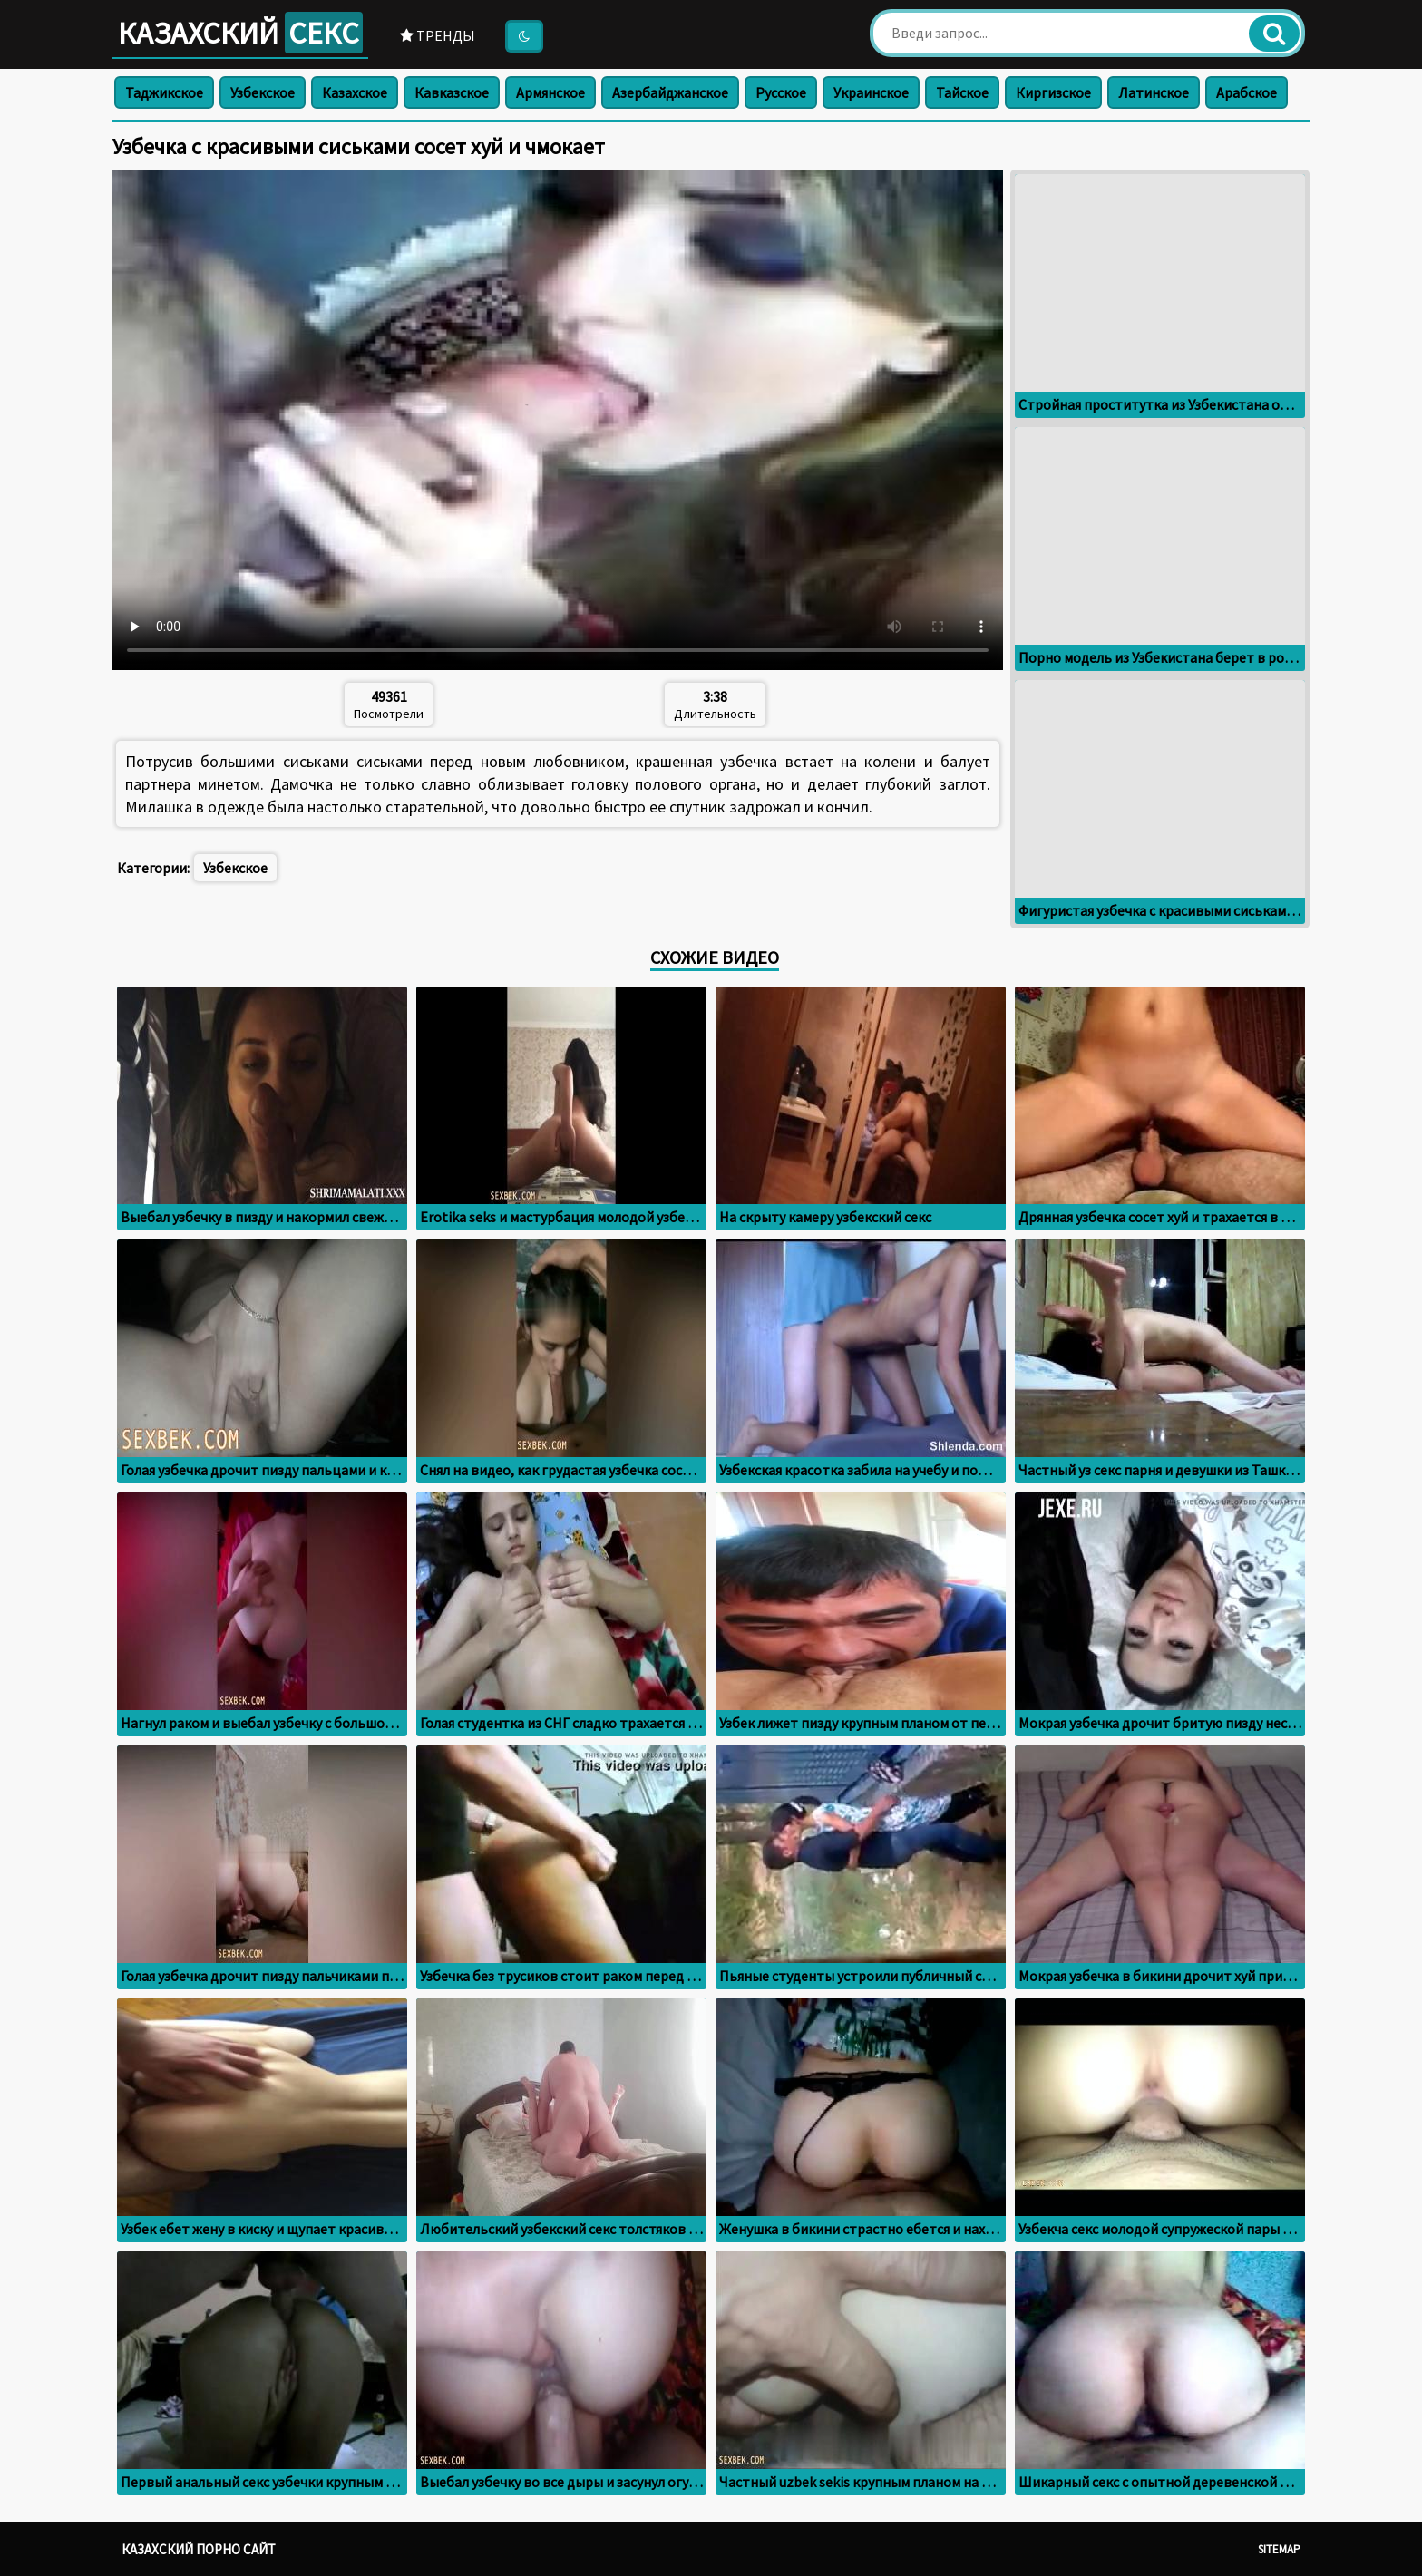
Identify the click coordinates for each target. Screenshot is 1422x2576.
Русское (780, 92)
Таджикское (164, 92)
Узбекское (262, 92)
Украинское (871, 92)
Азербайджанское (670, 92)
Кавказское (451, 92)
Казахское (354, 92)
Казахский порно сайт (199, 2549)
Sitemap (1279, 2549)
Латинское (1153, 92)
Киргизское (1053, 92)
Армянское (550, 92)
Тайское (962, 92)
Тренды (437, 35)
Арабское (1246, 92)
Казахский (240, 32)
